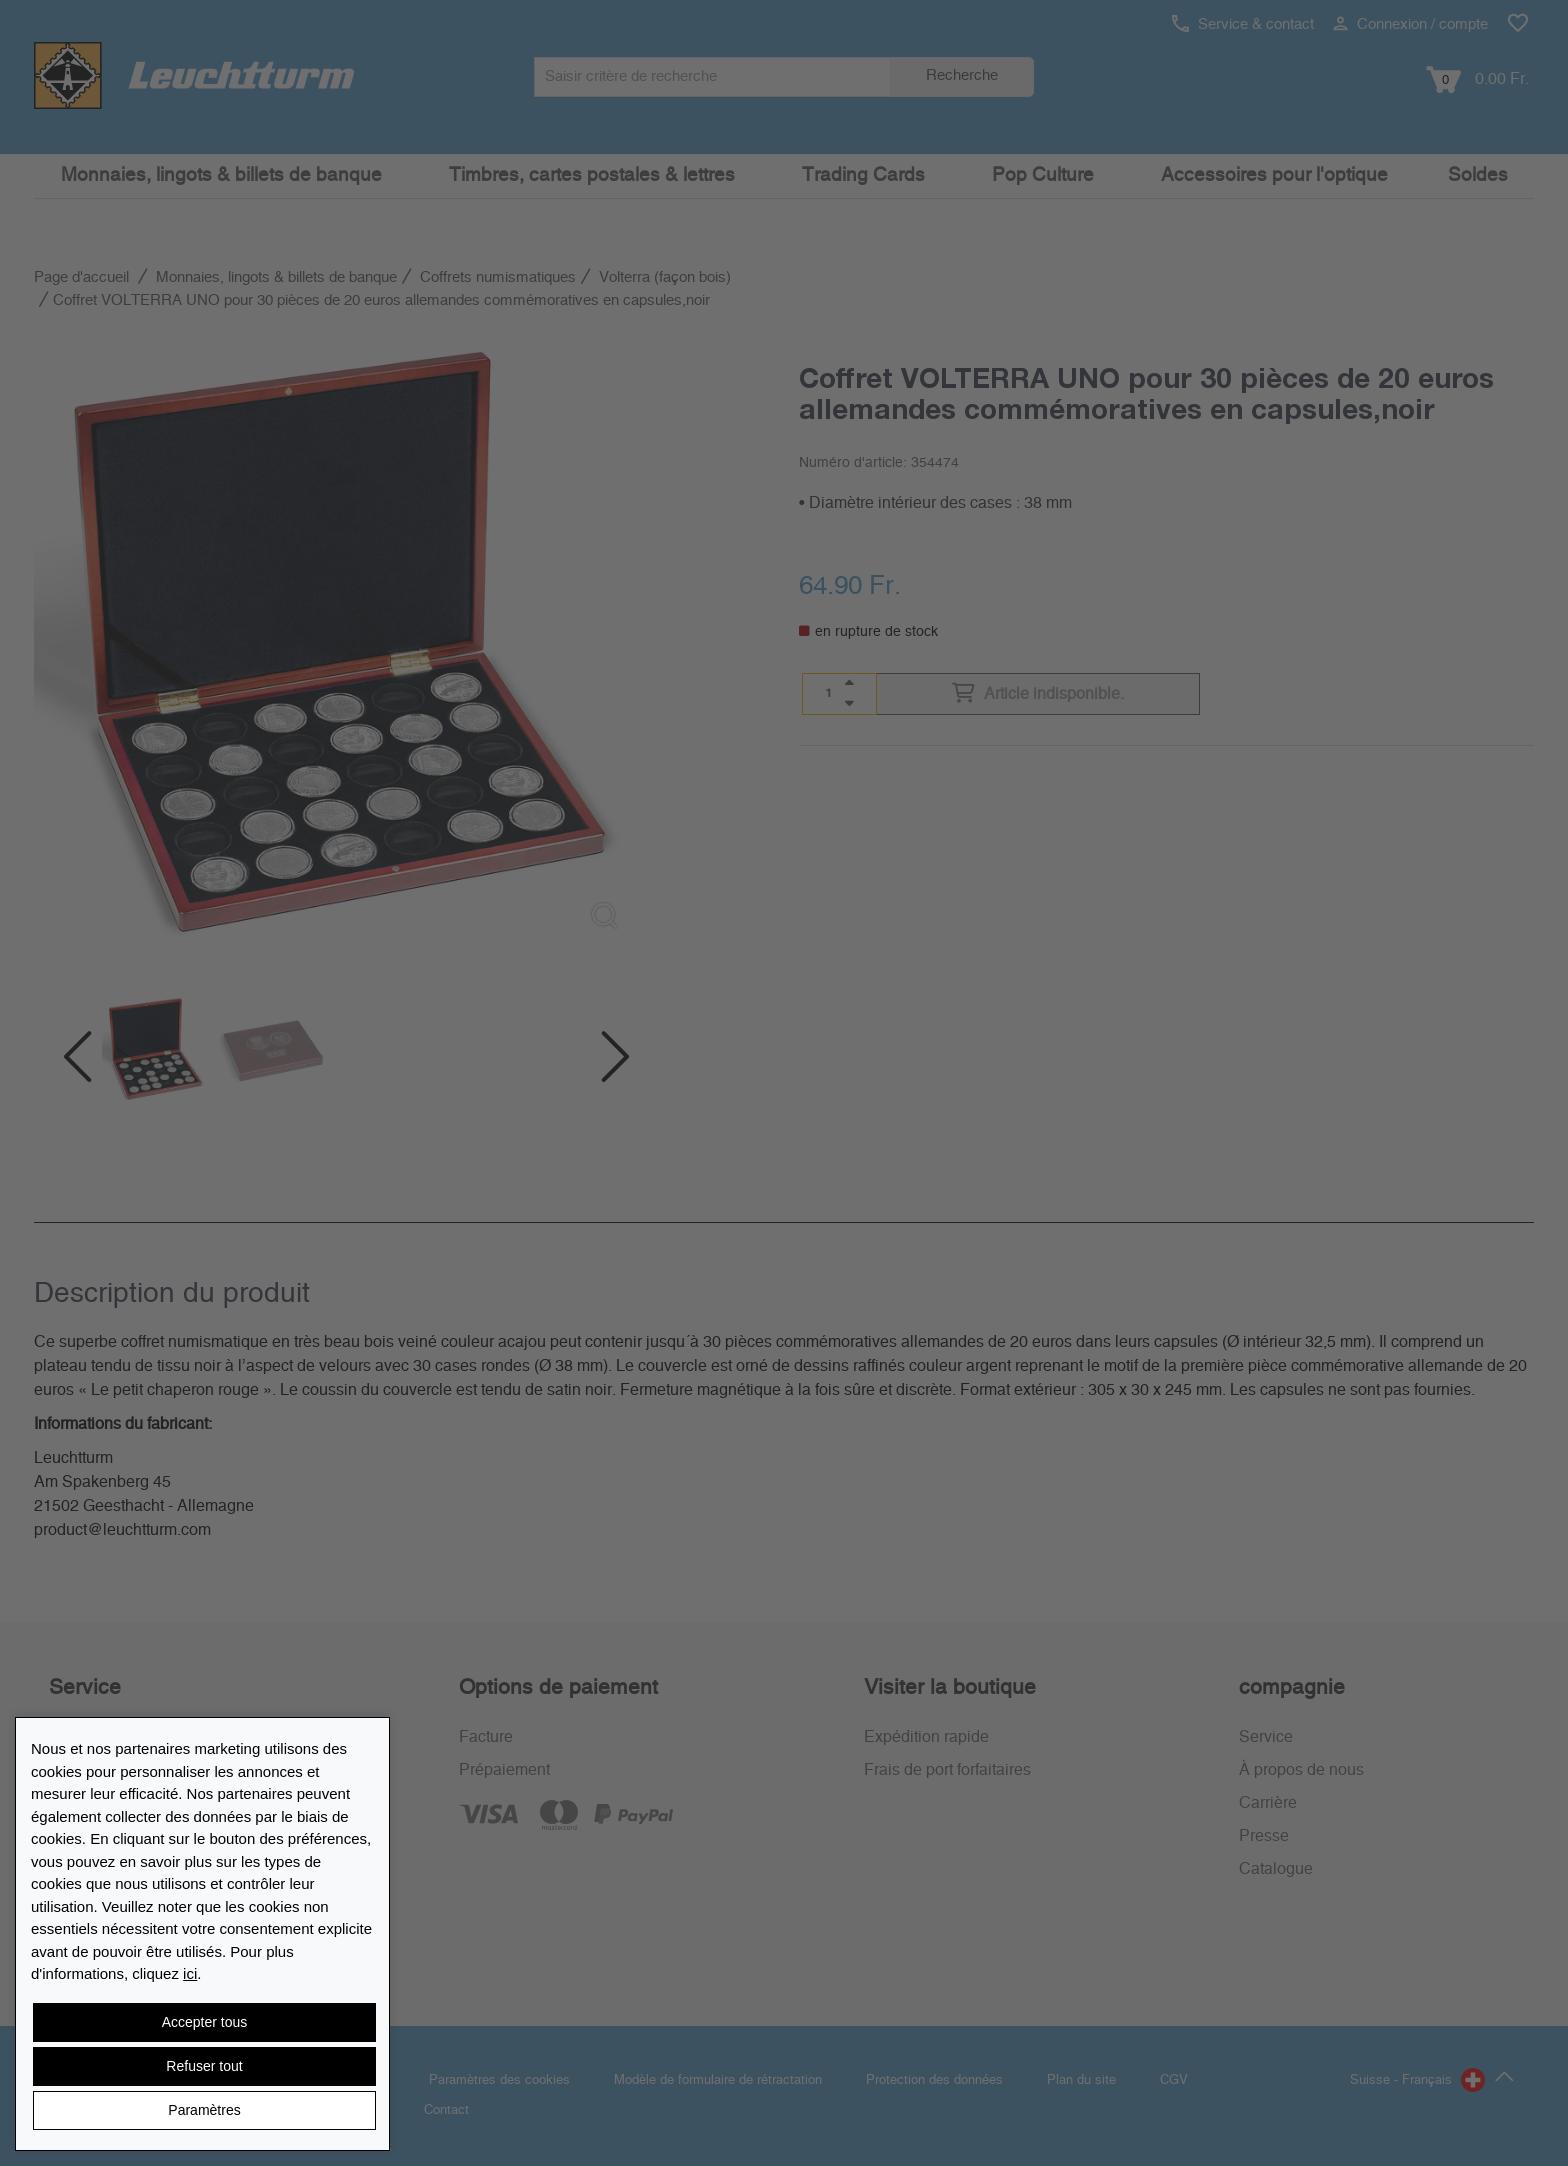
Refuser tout (204, 2066)
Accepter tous (205, 2022)
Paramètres (204, 2110)
